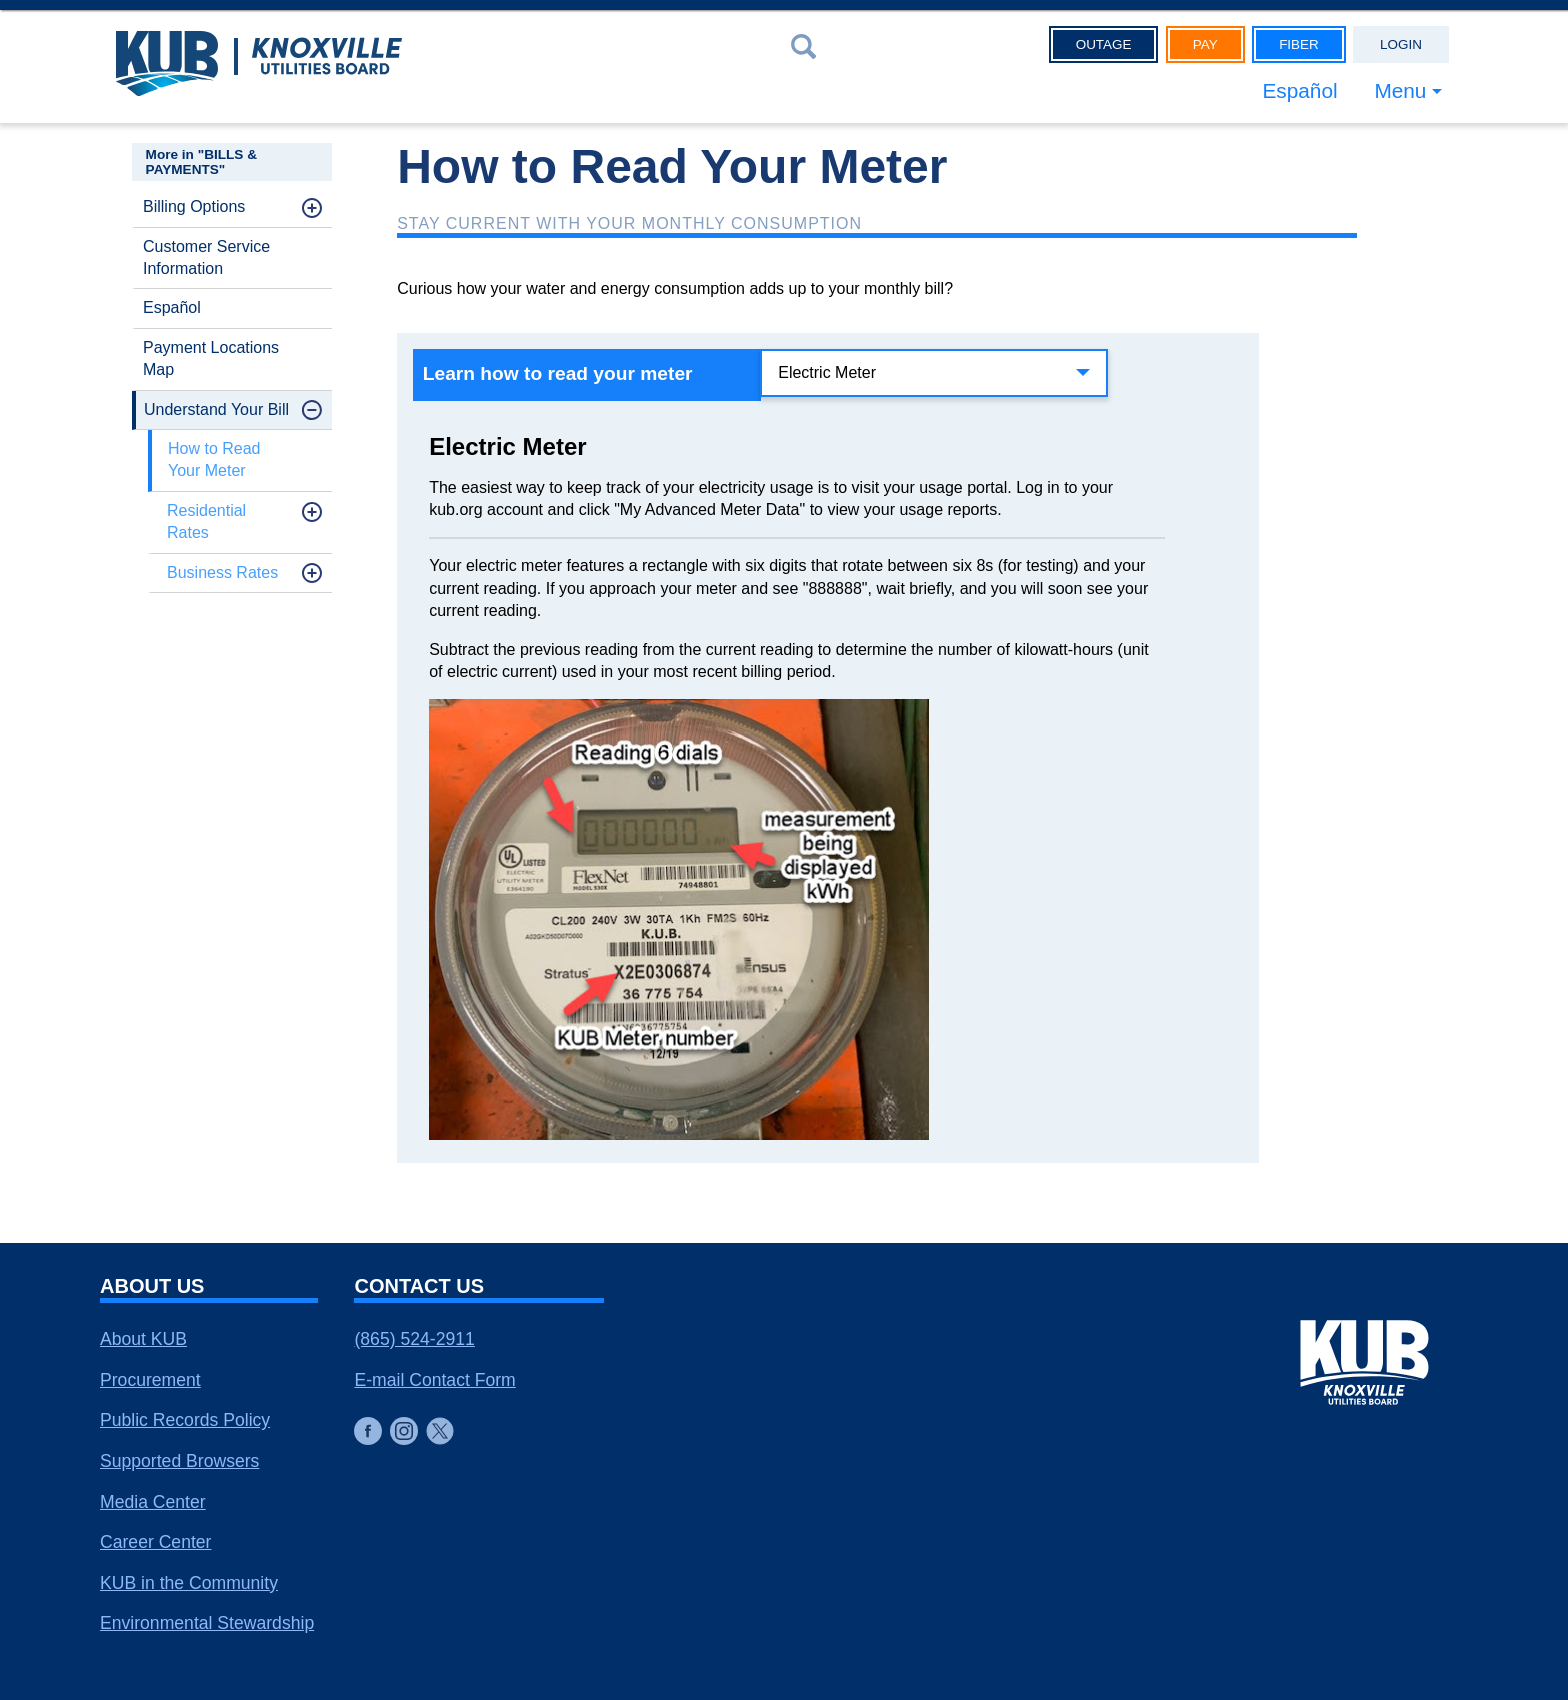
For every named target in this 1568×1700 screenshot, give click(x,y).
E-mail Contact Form (434, 1380)
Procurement (150, 1380)
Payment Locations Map (211, 358)
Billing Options (194, 206)
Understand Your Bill (216, 409)
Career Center (155, 1542)
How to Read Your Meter (214, 459)
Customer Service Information (206, 257)
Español (1299, 90)
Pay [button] (1205, 44)
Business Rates (222, 572)
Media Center (153, 1502)
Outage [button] (1104, 44)
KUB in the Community (189, 1583)
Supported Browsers (179, 1461)
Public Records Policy (185, 1420)
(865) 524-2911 (414, 1339)
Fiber (1299, 44)
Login (1401, 44)
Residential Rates (206, 521)
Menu (1400, 90)
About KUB (143, 1339)
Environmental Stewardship (207, 1623)
